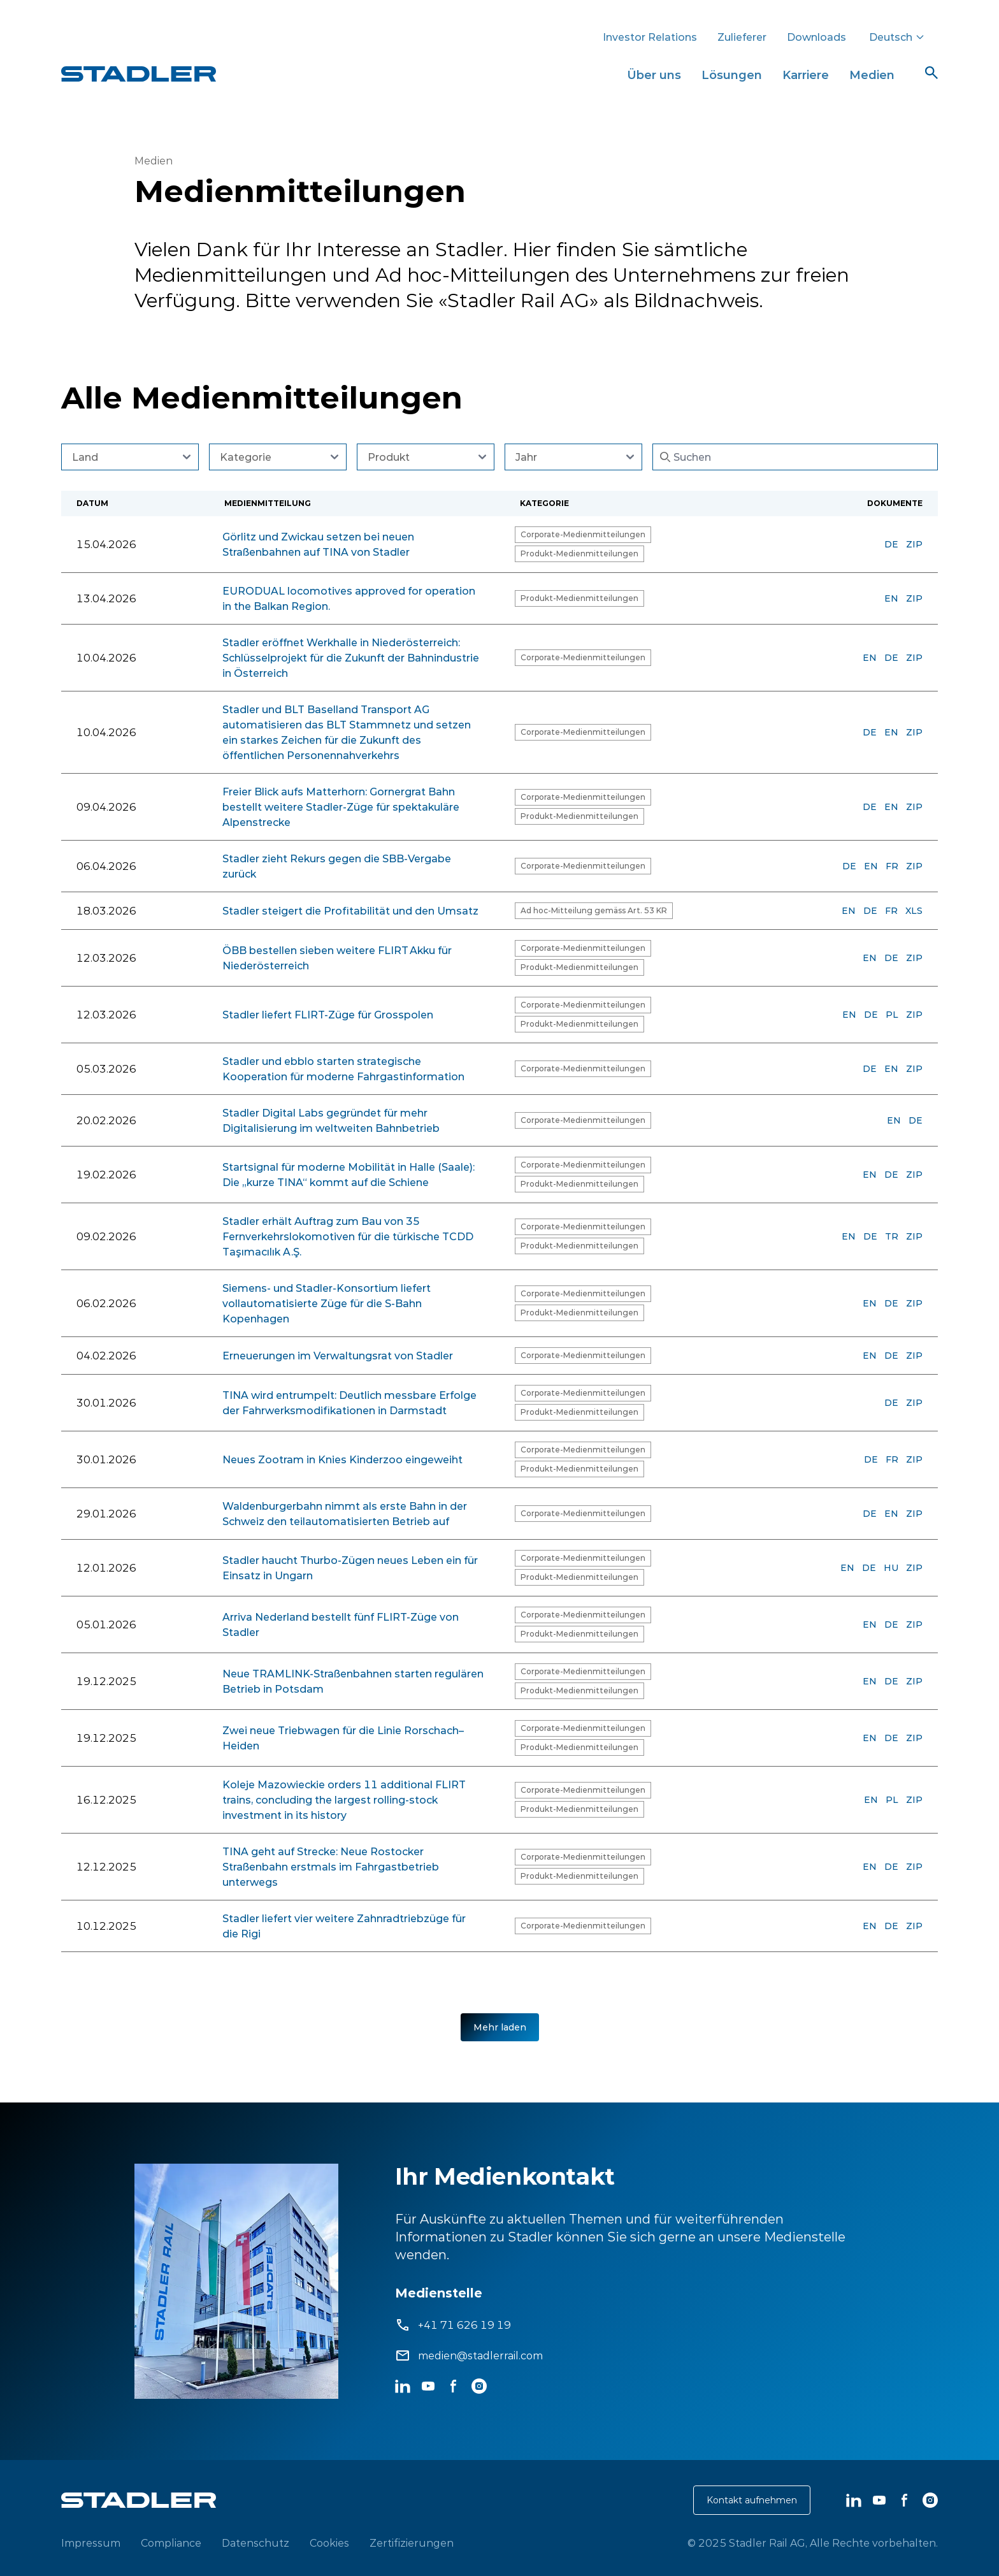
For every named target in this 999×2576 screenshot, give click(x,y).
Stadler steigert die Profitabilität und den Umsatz (350, 910)
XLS (914, 910)
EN (891, 598)
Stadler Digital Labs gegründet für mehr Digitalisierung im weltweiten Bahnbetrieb (331, 1120)
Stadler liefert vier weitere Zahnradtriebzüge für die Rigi (344, 1926)
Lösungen (731, 75)
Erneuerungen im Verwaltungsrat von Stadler (337, 1355)
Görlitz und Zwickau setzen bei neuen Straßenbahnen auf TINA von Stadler (318, 544)
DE (891, 544)
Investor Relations (650, 37)
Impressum (90, 2542)
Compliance (171, 2542)
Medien (872, 75)
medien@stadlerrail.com (480, 2355)
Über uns (654, 75)
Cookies (329, 2542)
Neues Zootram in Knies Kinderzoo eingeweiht (342, 1459)
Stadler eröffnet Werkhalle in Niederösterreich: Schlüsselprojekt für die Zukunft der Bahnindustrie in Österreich (350, 657)
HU (891, 1568)
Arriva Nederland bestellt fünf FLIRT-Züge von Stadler (340, 1624)
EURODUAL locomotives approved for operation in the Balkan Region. (348, 598)
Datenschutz (255, 2542)
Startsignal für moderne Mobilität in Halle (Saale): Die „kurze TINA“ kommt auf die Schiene (348, 1175)
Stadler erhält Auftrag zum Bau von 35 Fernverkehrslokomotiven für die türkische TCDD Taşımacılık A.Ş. (347, 1236)
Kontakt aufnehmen (752, 2500)
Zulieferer (741, 37)
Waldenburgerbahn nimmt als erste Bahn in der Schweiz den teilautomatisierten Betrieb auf (344, 1514)
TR (891, 1236)
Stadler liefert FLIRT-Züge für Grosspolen (327, 1014)
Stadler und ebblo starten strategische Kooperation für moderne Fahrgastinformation (343, 1069)
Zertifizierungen (412, 2542)
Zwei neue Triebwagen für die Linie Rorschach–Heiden (343, 1738)
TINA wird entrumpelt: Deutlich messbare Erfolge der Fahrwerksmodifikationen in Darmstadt (349, 1403)
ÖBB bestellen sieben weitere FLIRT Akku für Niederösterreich (337, 958)
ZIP (914, 544)
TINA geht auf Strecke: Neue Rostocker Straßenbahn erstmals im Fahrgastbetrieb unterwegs (330, 1866)
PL (892, 1014)
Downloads (816, 37)
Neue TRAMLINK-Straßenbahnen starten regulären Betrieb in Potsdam (353, 1681)
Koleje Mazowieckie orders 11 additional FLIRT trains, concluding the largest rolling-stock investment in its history (344, 1799)
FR (892, 866)
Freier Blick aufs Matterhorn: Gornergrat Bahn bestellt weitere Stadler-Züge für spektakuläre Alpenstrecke (340, 807)
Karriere (805, 75)
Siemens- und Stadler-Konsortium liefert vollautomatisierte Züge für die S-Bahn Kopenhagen (326, 1303)
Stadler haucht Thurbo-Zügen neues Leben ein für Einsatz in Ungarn (350, 1568)
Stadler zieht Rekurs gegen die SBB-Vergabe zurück (336, 866)
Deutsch (897, 37)
